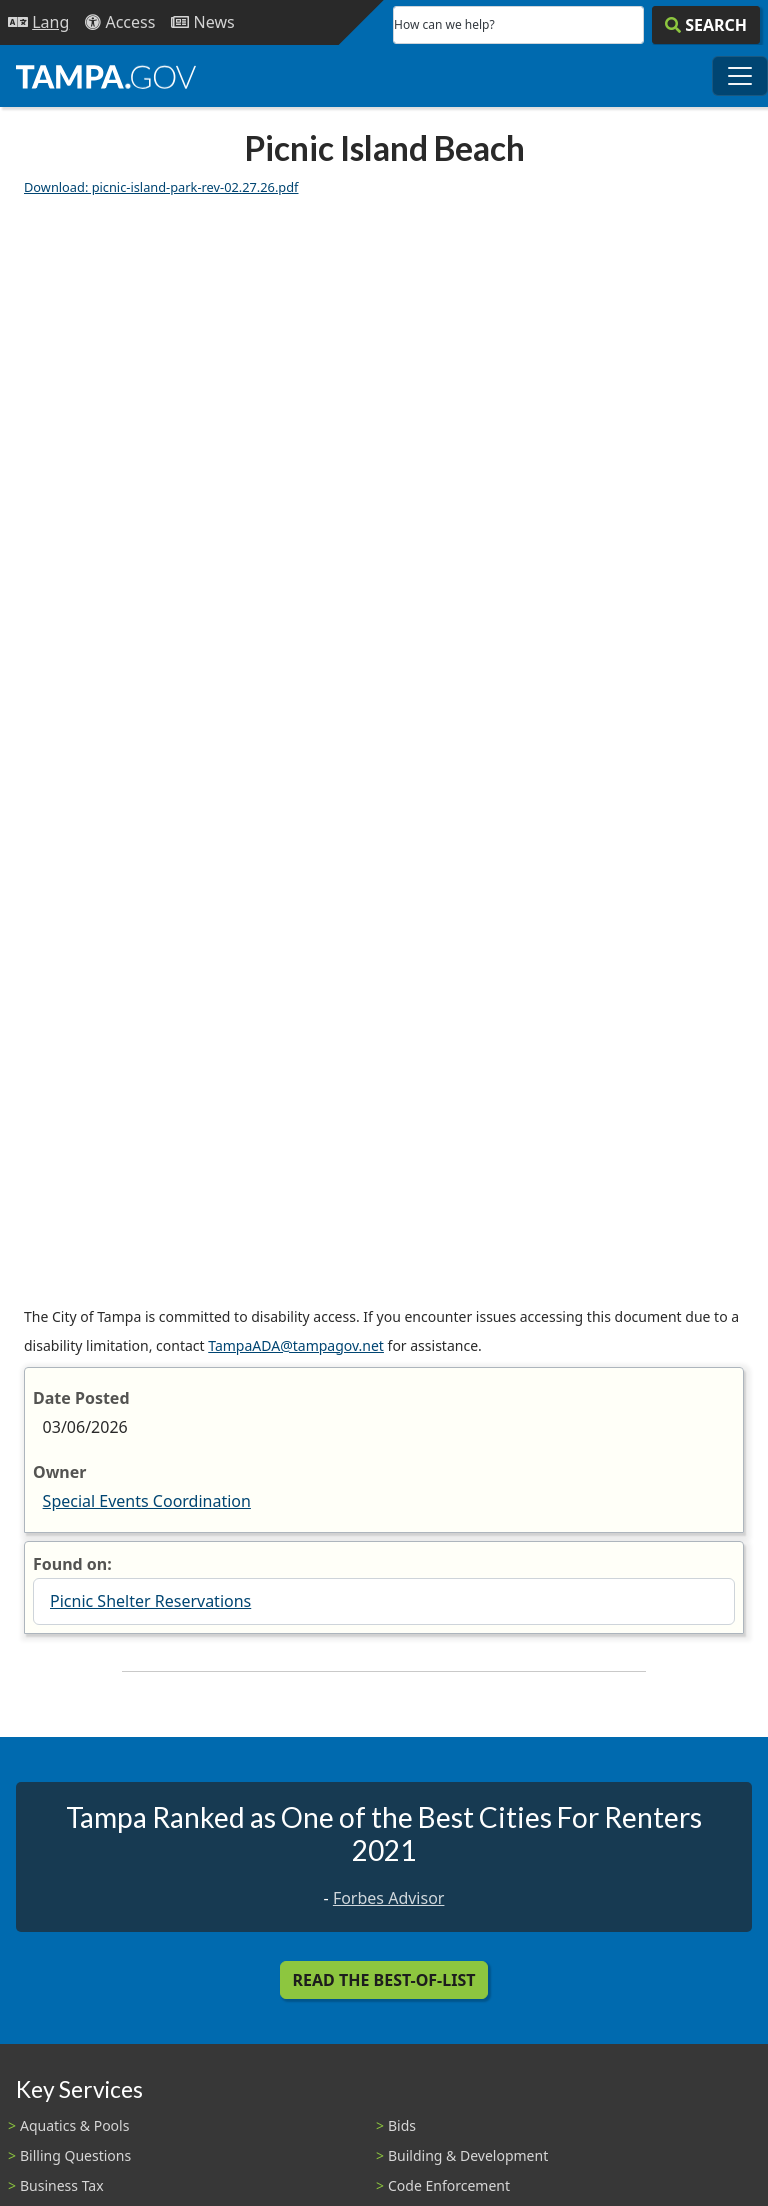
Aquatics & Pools (74, 2125)
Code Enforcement (449, 2185)
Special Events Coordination (147, 1501)
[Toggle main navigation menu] (740, 76)
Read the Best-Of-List (384, 1980)
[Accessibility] (120, 22)
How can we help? (444, 24)
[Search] (706, 25)
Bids (402, 2125)
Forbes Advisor (389, 1898)
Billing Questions (75, 2155)
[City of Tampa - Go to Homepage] (106, 76)
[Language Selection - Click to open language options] (38, 22)
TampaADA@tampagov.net (296, 1345)
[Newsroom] (202, 22)
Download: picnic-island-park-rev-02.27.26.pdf (161, 187)
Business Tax (62, 2185)
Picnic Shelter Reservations (150, 1601)
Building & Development (468, 2155)
